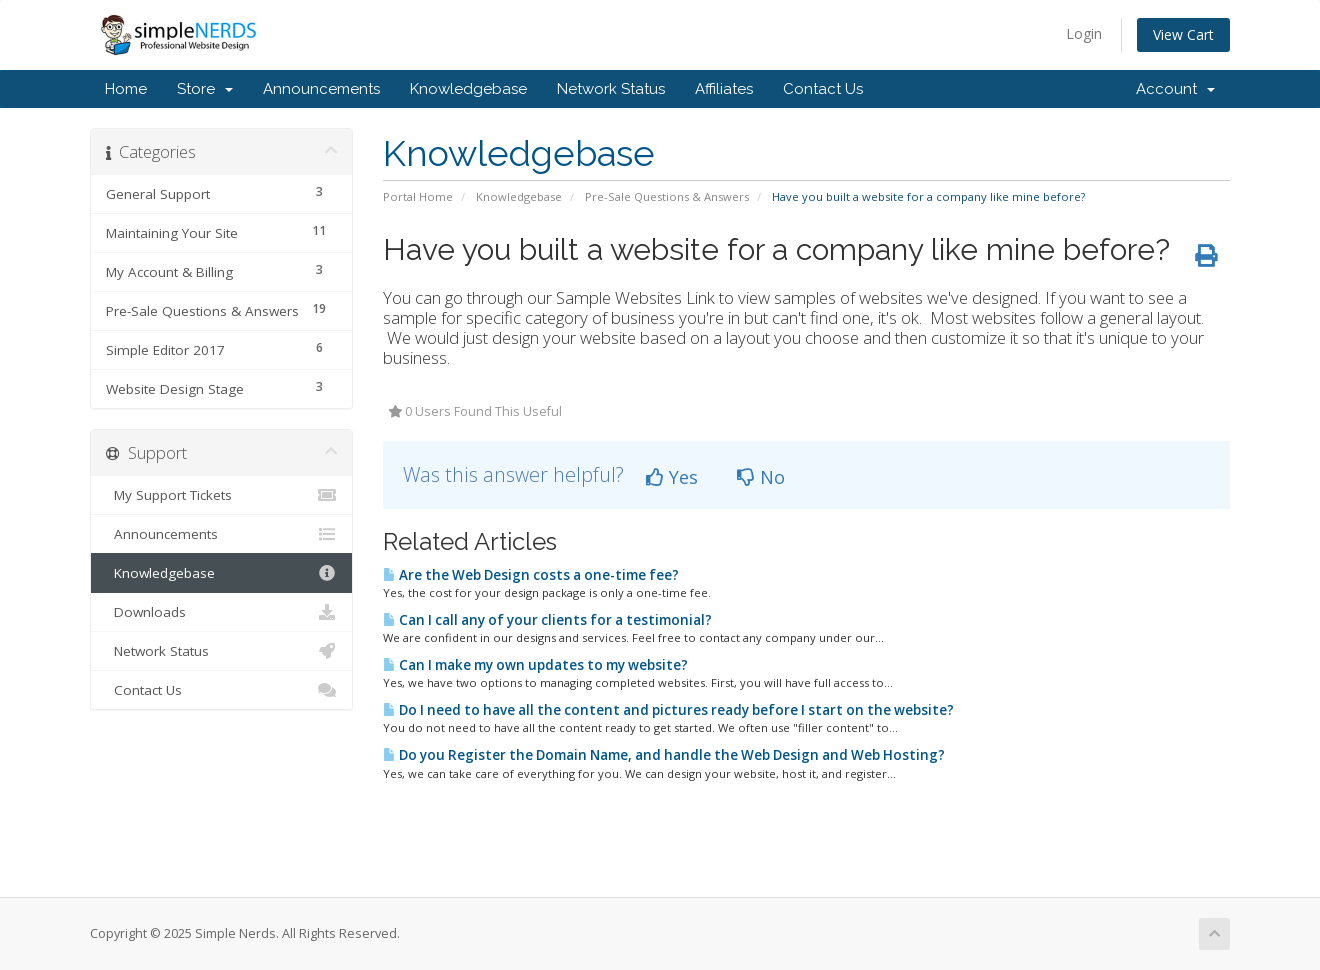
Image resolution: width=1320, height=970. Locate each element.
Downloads (221, 612)
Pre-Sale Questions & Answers (667, 196)
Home (126, 89)
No (761, 477)
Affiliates (724, 89)
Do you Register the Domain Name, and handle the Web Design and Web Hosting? (664, 755)
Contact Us (823, 89)
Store (205, 89)
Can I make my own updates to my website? (535, 665)
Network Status (611, 89)
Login (1084, 33)
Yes (672, 477)
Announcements (321, 89)
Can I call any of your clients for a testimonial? (547, 620)
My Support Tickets (221, 495)
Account (1175, 89)
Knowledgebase (468, 89)
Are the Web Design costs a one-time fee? (531, 575)
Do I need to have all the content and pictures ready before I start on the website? (668, 710)
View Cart (1183, 34)
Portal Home (418, 196)
